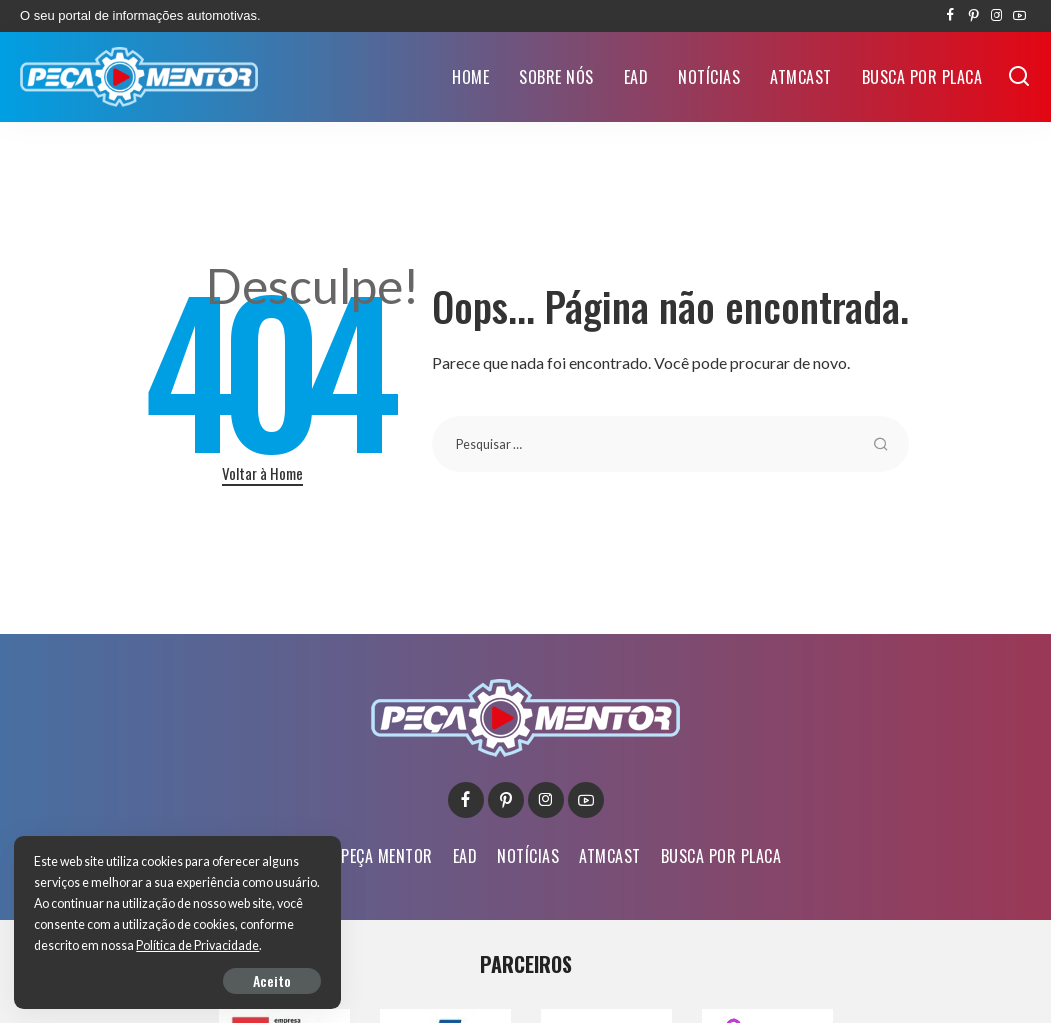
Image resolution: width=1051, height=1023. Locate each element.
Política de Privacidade (96, 945)
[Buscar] (1019, 77)
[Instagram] (996, 16)
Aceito (246, 979)
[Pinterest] (973, 16)
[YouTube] (1019, 16)
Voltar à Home (262, 473)
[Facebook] (950, 16)
